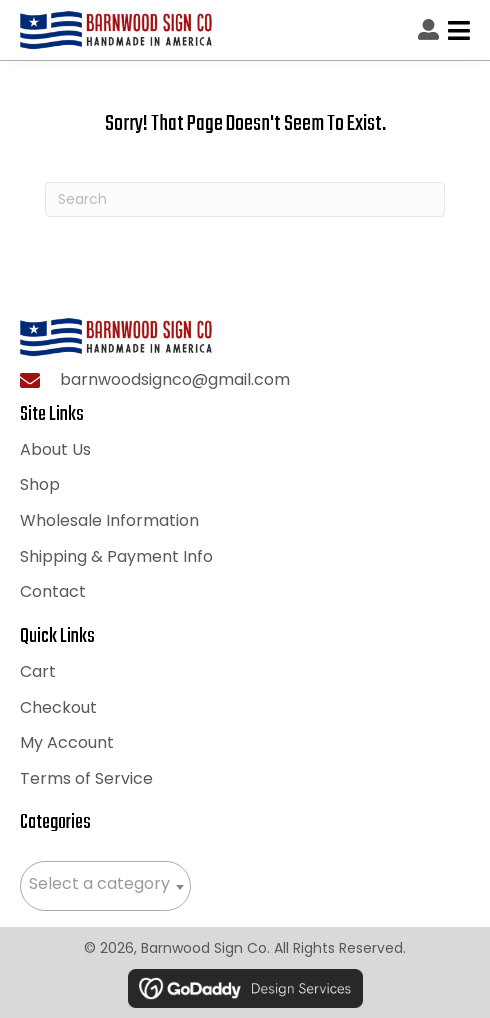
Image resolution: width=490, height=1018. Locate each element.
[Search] (245, 199)
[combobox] (105, 886)
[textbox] (105, 884)
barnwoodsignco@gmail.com (175, 379)
